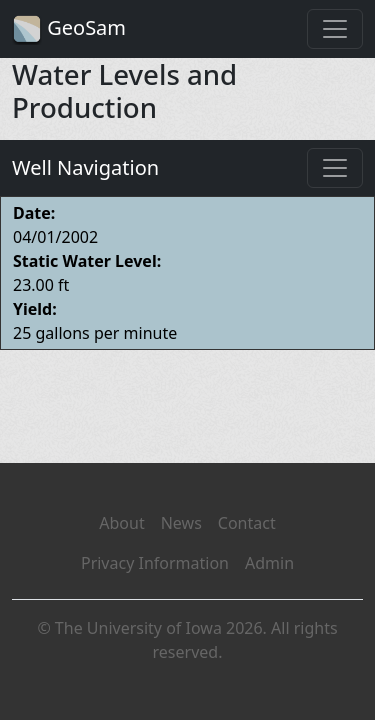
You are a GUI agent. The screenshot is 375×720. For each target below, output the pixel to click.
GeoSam (69, 29)
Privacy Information (155, 563)
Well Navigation (85, 167)
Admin (269, 563)
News (181, 523)
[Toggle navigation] (335, 29)
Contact (247, 523)
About (121, 523)
